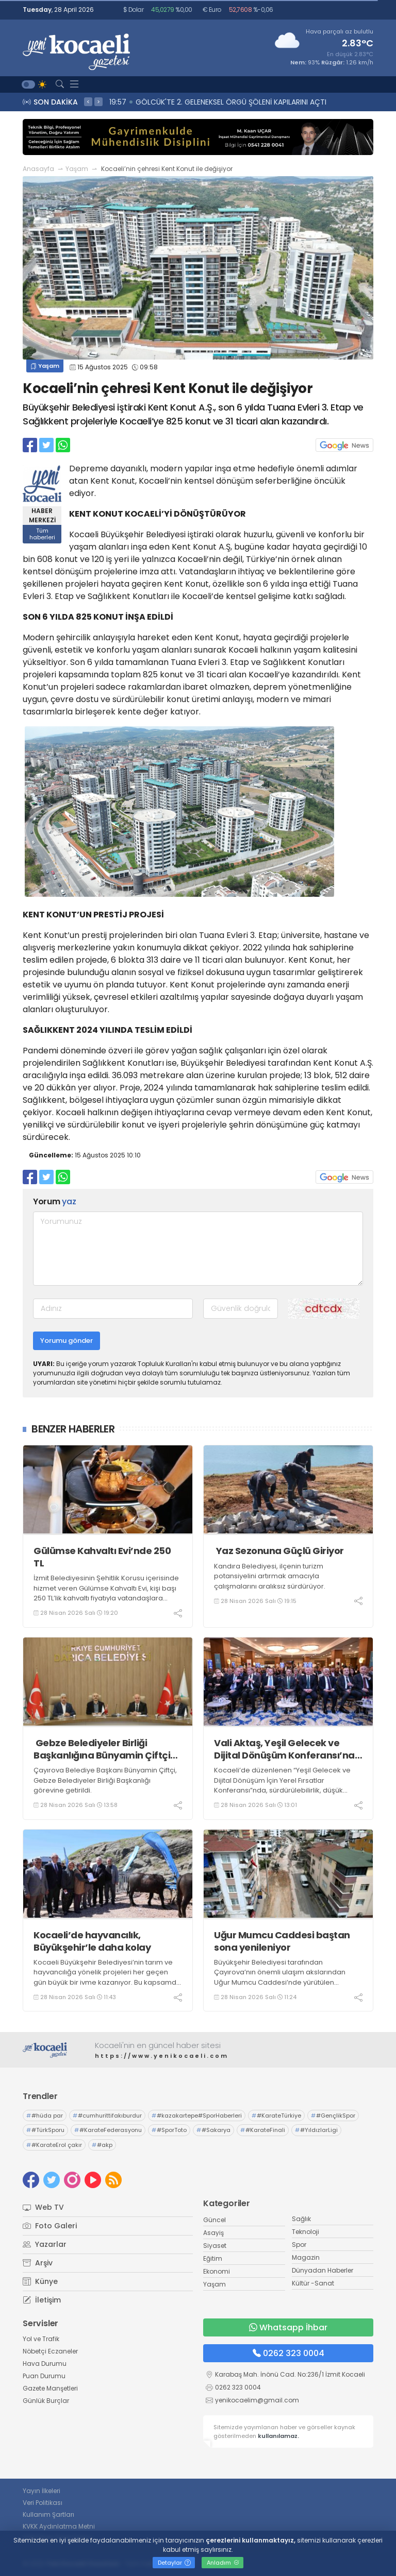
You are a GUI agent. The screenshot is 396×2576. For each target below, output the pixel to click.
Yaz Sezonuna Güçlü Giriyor (279, 1551)
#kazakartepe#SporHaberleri (197, 2115)
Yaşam (76, 168)
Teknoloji (305, 2231)
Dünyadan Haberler (322, 2270)
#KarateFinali (262, 2130)
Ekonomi (216, 2271)
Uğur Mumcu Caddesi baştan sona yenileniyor (282, 1941)
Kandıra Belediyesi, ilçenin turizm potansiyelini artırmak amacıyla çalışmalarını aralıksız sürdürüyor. (269, 1576)
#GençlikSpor (333, 2115)
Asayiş (213, 2232)
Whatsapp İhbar (288, 2327)
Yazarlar (45, 2244)
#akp (102, 2145)
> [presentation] (98, 101)
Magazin (306, 2257)
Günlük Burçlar (46, 2400)
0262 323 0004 (288, 2353)
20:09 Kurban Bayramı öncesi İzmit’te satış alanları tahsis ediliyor (227, 102)
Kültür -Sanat (313, 2283)
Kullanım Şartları (48, 2514)
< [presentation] (88, 101)
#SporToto (169, 2130)
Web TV (43, 2207)
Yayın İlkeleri (41, 2490)
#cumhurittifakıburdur (107, 2115)
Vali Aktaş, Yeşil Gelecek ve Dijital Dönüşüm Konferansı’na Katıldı (284, 1749)
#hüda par (44, 2115)
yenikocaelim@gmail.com (257, 2400)
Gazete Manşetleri (50, 2388)
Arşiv (38, 2263)
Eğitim (212, 2258)
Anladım (223, 2562)
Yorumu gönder (66, 1340)
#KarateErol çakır (54, 2145)
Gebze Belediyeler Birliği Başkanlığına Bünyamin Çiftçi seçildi (102, 1749)
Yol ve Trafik (41, 2338)
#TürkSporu (45, 2130)
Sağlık (301, 2218)
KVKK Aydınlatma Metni (59, 2526)
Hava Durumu (45, 2363)
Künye (40, 2281)
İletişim (42, 2300)
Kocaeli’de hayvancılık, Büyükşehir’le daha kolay (92, 1941)
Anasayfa (38, 168)
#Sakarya (213, 2130)
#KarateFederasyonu (108, 2130)
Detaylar (174, 2562)
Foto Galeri (50, 2226)
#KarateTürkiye (276, 2115)
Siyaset (214, 2245)
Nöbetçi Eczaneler (50, 2351)
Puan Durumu (44, 2376)
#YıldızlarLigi (316, 2130)
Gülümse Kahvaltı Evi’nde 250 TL (102, 1557)
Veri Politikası (42, 2502)
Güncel (214, 2219)
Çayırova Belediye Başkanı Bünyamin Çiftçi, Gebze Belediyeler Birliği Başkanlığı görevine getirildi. (105, 1780)
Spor (299, 2244)
